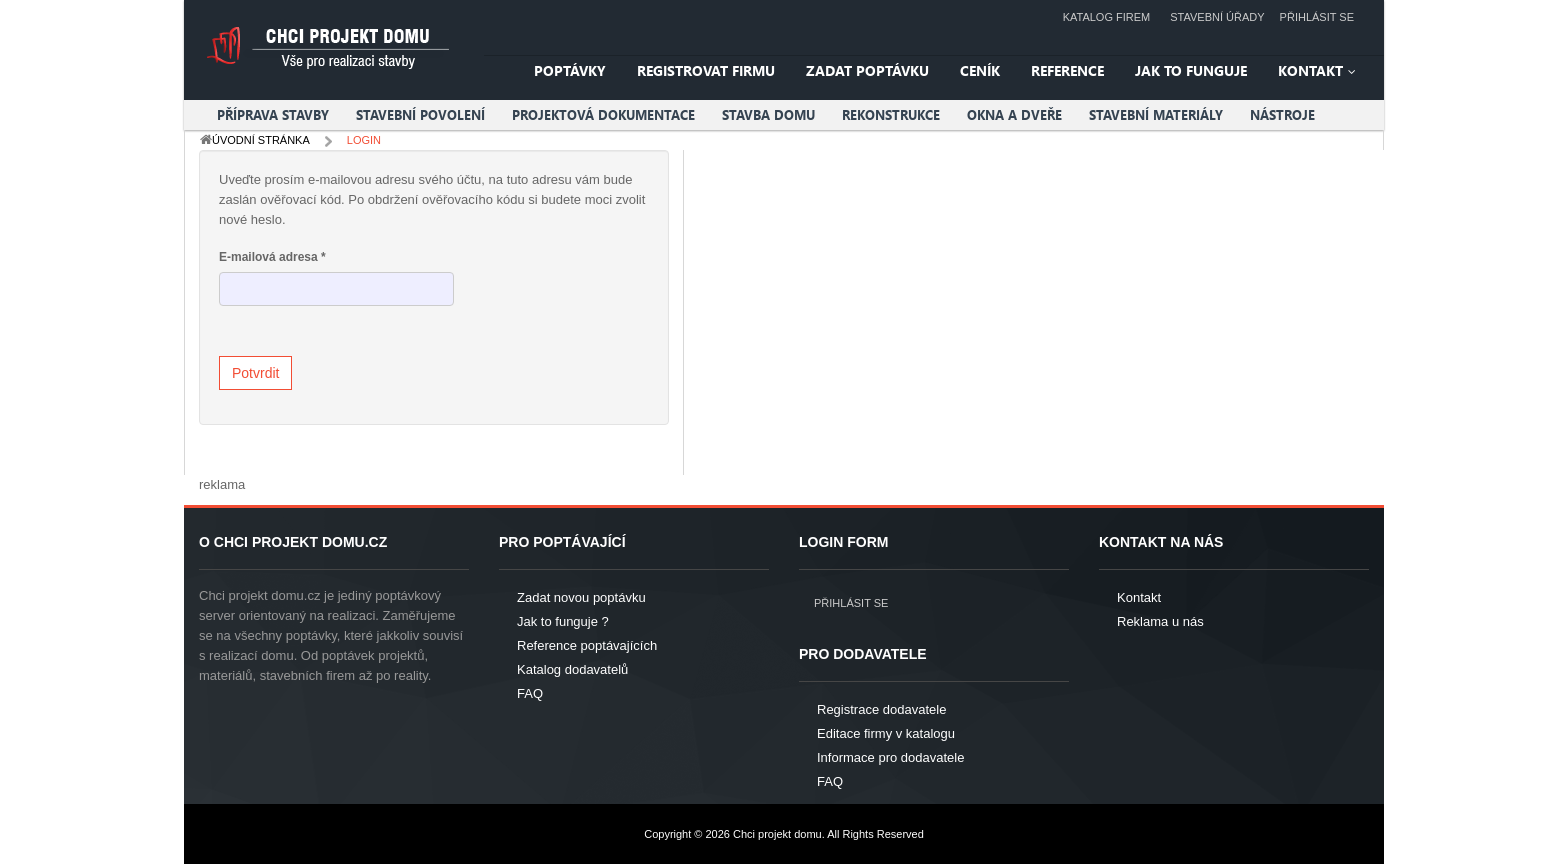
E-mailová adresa (272, 257)
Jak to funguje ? (563, 621)
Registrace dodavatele (881, 709)
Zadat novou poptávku (581, 597)
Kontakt (1139, 597)
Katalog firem (1107, 17)
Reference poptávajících (587, 645)
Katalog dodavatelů (572, 669)
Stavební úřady (1217, 17)
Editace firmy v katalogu (886, 733)
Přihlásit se (1317, 17)
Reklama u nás (1160, 621)
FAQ (530, 693)
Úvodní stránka (261, 140)
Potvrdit (255, 373)
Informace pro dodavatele (890, 757)
